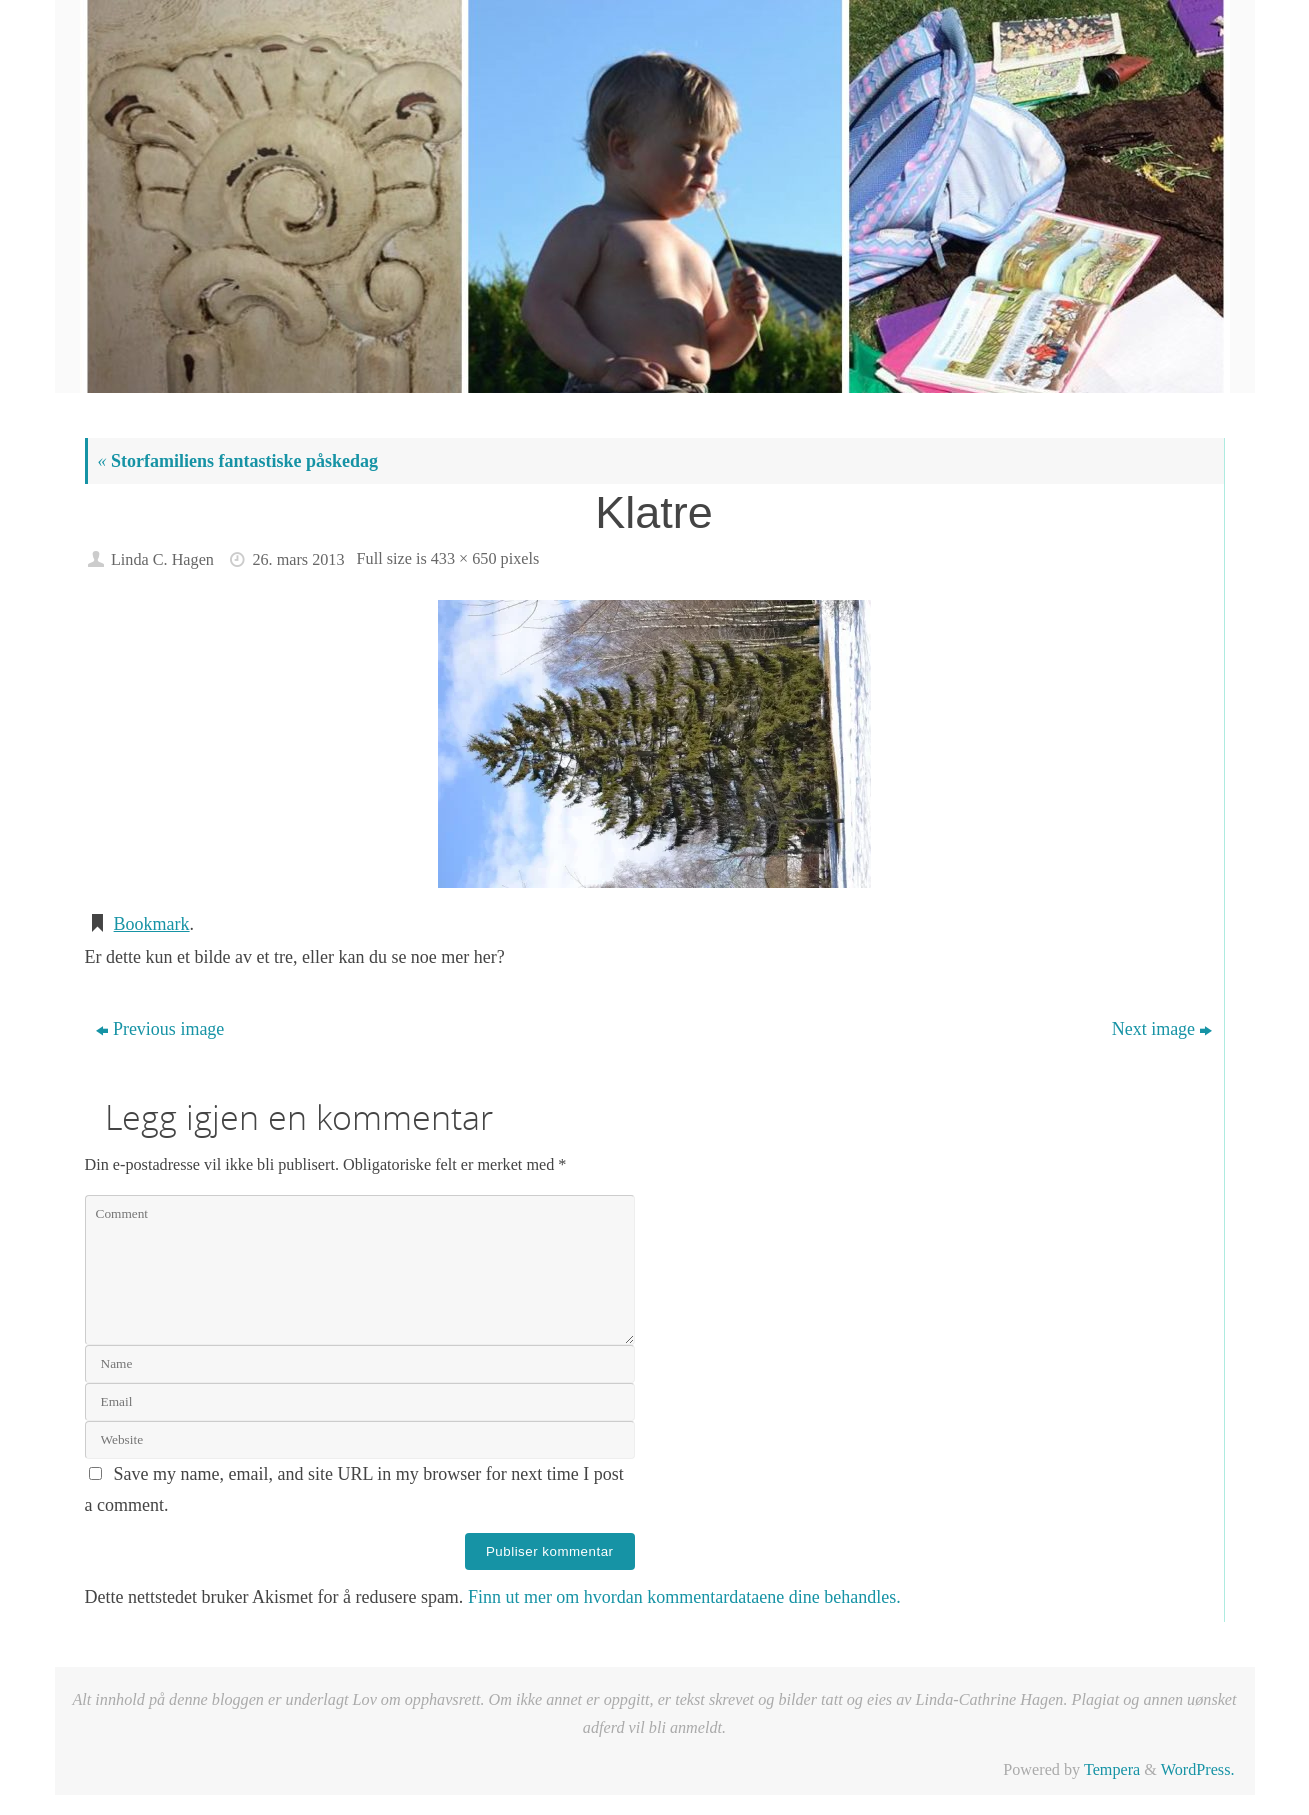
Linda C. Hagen (162, 560)
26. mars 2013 (298, 560)
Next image (1162, 1029)
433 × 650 (464, 559)
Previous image (160, 1029)
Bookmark (152, 924)
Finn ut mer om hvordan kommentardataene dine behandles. (684, 1597)
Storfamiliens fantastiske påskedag (238, 461)
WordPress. (1198, 1770)
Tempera (1112, 1770)
